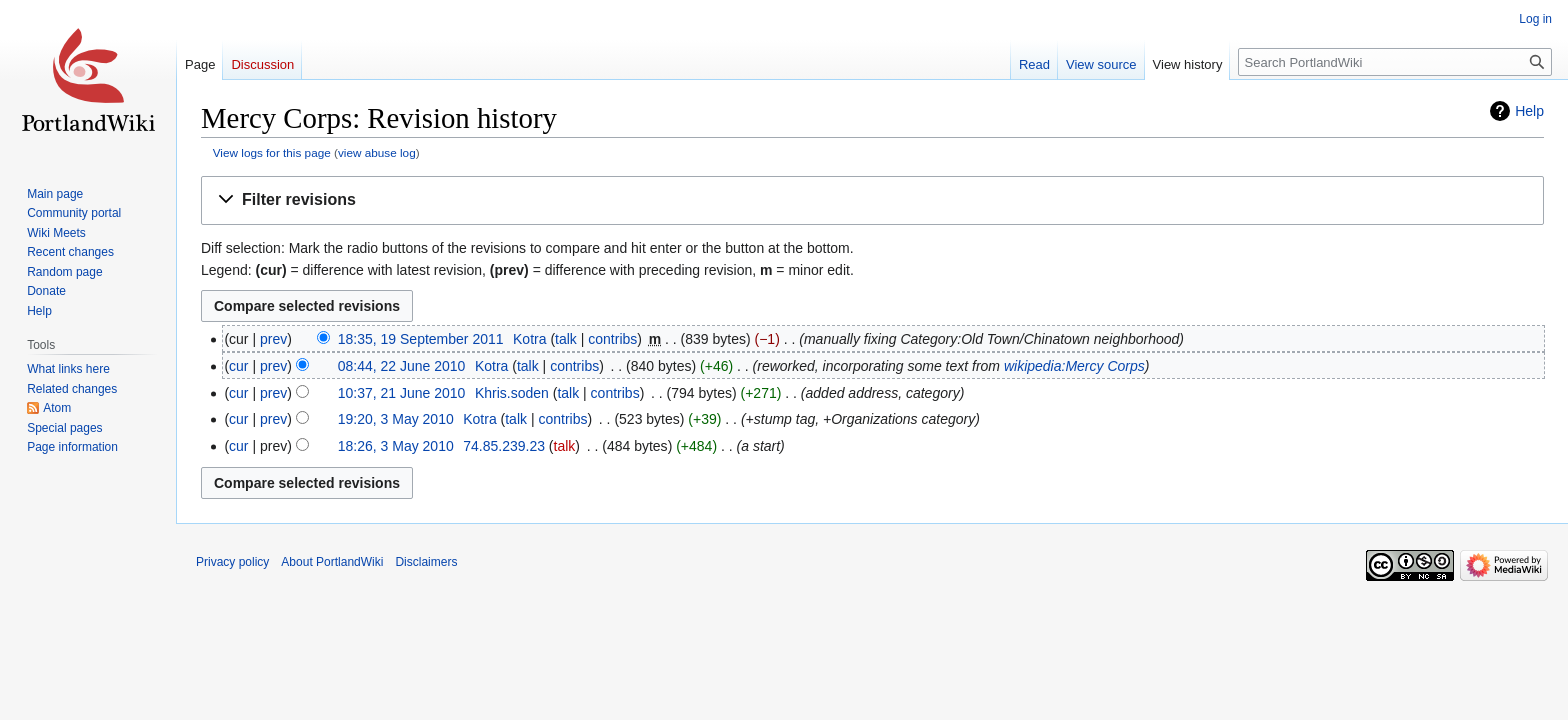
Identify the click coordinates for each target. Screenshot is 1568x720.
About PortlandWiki (332, 562)
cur (238, 366)
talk (566, 339)
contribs (612, 339)
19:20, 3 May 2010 (396, 419)
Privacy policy (232, 562)
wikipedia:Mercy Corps (1074, 366)
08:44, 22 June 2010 (402, 366)
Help (1529, 111)
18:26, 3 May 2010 (396, 446)
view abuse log (377, 152)
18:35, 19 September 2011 (421, 339)
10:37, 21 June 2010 (402, 393)
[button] (872, 200)
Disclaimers (426, 562)
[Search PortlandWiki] (1395, 62)
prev (273, 339)
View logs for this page (272, 152)
